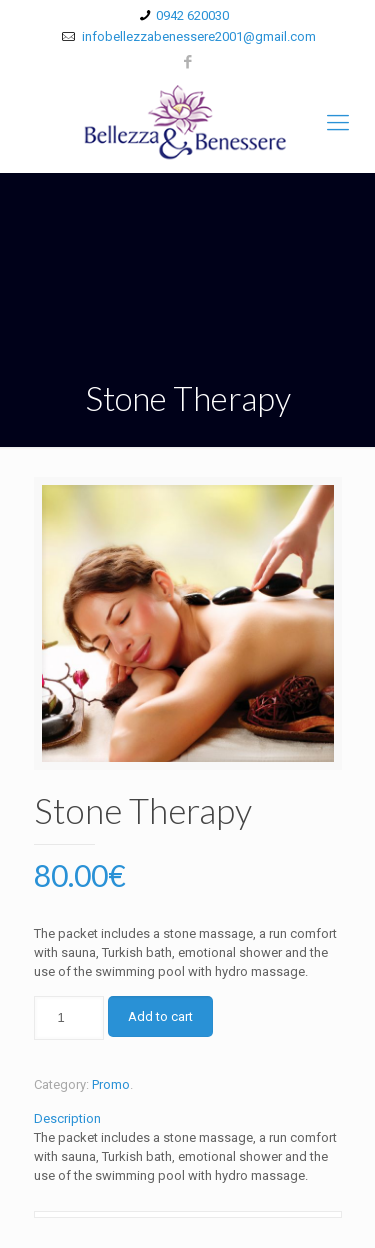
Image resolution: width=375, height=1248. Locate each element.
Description (67, 1118)
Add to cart (160, 1016)
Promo (111, 1084)
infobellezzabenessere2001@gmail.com (197, 36)
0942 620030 (192, 15)
